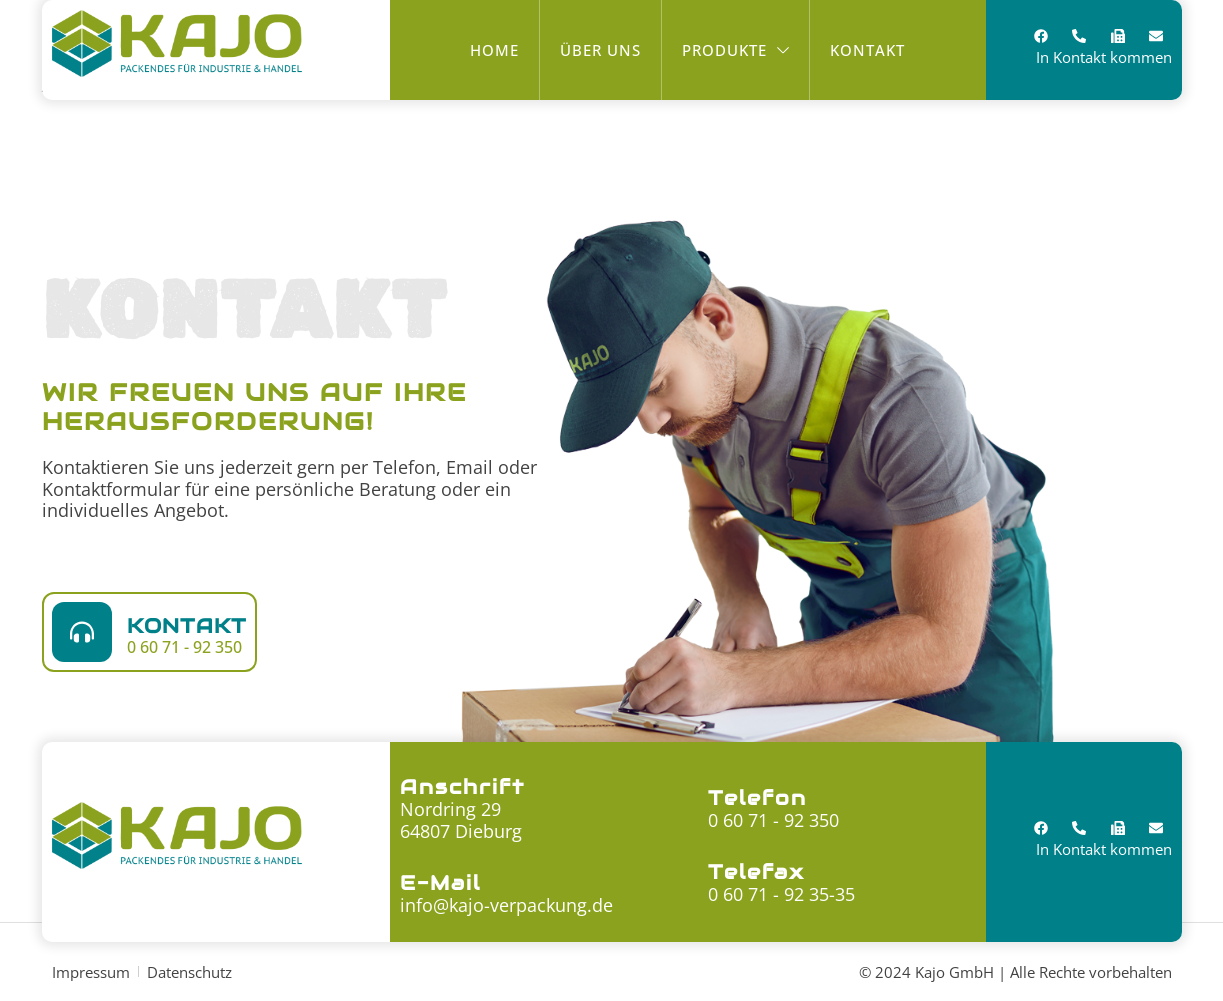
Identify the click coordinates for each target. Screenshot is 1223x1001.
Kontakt (187, 626)
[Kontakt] (82, 632)
